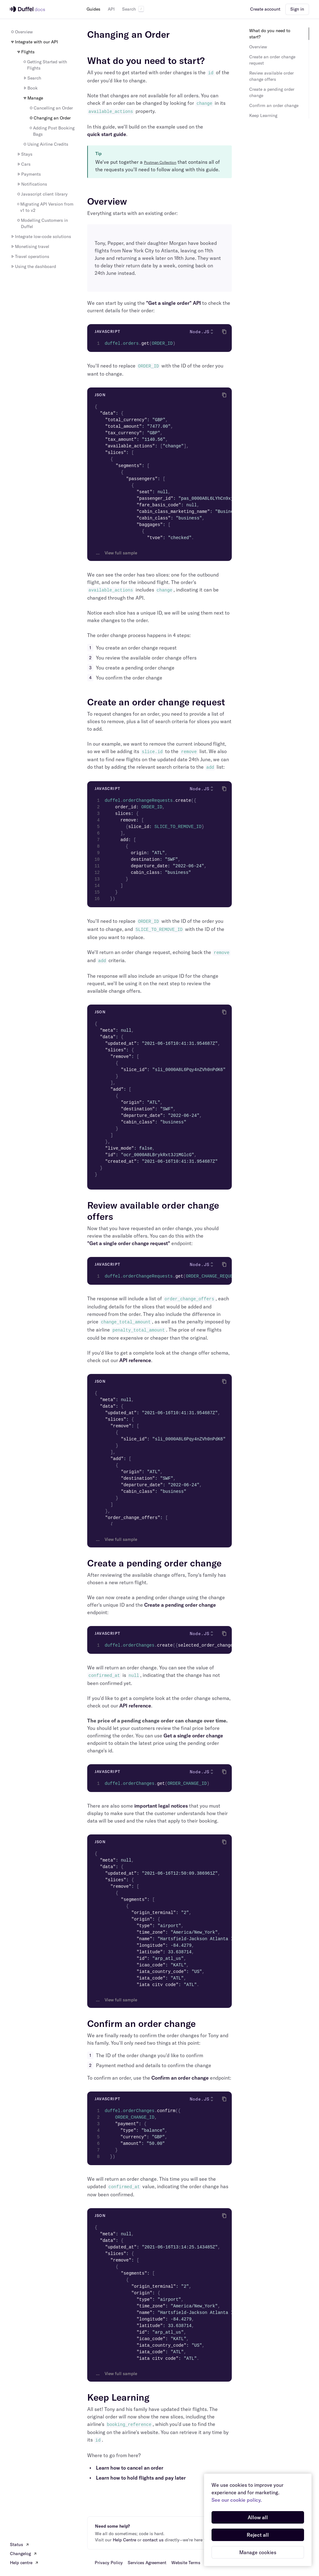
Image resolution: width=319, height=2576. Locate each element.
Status (19, 2544)
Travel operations (29, 256)
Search (133, 9)
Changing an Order (50, 118)
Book (30, 88)
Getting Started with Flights (44, 65)
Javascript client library (42, 194)
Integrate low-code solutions (40, 236)
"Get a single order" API (173, 303)
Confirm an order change (180, 2078)
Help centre (24, 2562)
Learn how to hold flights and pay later (141, 2478)
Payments (28, 174)
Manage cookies (257, 2552)
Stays (24, 154)
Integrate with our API (34, 42)
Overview (21, 32)
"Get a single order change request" (128, 1243)
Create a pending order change (180, 1605)
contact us (153, 2540)
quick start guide (106, 134)
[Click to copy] (224, 331)
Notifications (31, 184)
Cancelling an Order (51, 108)
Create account (265, 9)
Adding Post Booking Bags (51, 131)
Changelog (23, 2553)
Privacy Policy (109, 2562)
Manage (32, 98)
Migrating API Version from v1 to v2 (45, 207)
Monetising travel (29, 246)
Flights (25, 52)
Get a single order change (193, 1735)
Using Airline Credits (45, 144)
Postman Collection (160, 162)
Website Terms (185, 2562)
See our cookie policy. (237, 2500)
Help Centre (124, 2540)
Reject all (258, 2535)
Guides (93, 9)
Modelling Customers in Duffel (42, 223)
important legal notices (161, 1806)
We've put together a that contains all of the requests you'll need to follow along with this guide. (157, 166)
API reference (135, 1360)
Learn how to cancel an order (129, 2468)
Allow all (258, 2517)
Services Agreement (147, 2562)
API (111, 9)
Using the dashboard (33, 266)
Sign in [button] (297, 9)
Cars (23, 164)
